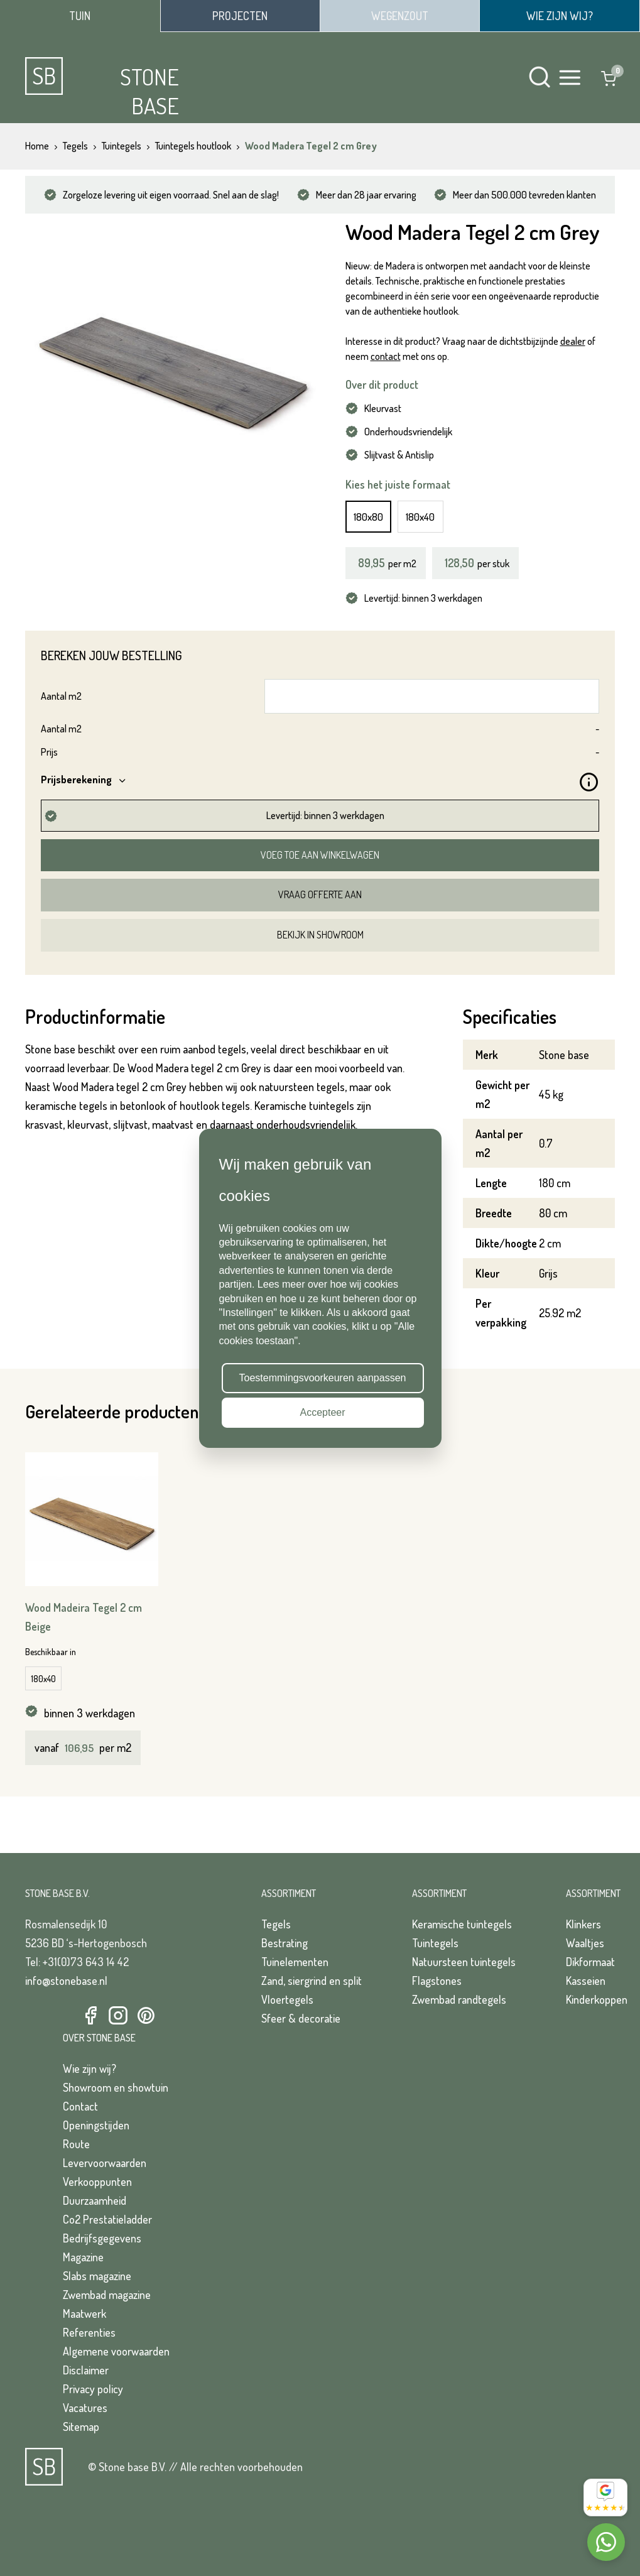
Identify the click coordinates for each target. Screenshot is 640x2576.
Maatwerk (84, 2313)
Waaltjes (585, 1943)
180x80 (368, 516)
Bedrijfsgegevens (102, 2238)
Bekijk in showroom (320, 934)
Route (76, 2144)
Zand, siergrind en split (311, 1980)
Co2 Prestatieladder (107, 2219)
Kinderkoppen (596, 1999)
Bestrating (284, 1943)
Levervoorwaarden (104, 2163)
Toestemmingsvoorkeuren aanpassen (322, 1377)
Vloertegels (287, 1999)
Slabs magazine (97, 2276)
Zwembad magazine (107, 2295)
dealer (572, 341)
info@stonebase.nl (66, 1980)
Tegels (276, 1924)
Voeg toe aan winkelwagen (320, 855)
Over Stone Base (99, 2037)
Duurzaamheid (94, 2200)
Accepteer (322, 1412)
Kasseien (585, 1980)
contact (386, 356)
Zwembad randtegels (459, 1999)
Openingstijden (96, 2125)
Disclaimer (86, 2370)
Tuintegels (435, 1943)
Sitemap (81, 2426)
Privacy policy (93, 2389)
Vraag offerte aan (320, 894)
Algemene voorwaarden (116, 2351)
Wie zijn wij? (89, 2068)
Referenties (89, 2332)
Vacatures (85, 2408)
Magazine (83, 2257)
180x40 (420, 516)
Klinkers (583, 1924)
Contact (80, 2106)
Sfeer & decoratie (300, 2018)
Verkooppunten (97, 2181)
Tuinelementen (294, 1962)
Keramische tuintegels (462, 1924)
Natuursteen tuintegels (464, 1962)
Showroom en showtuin (115, 2087)
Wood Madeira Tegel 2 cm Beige (83, 1616)
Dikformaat (590, 1962)
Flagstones (437, 1980)
